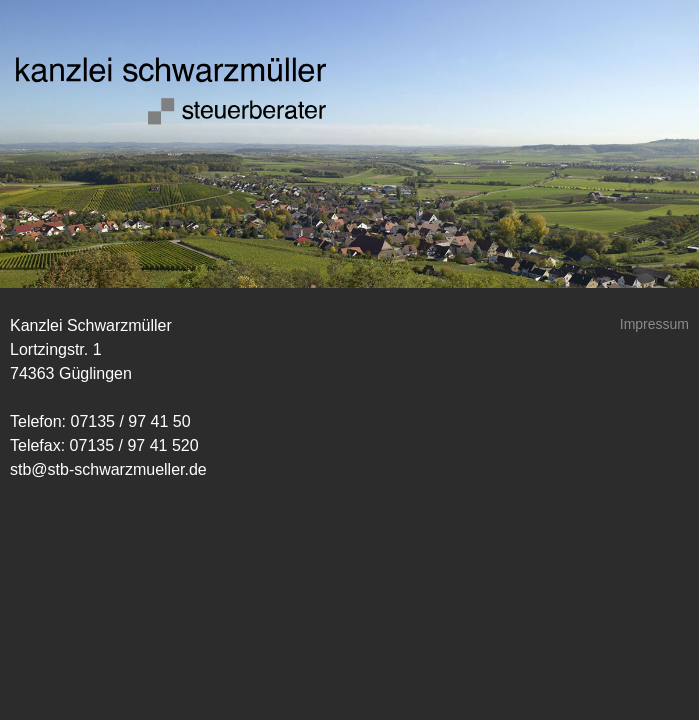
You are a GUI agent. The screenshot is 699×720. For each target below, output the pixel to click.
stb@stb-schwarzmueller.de (108, 469)
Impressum (654, 324)
